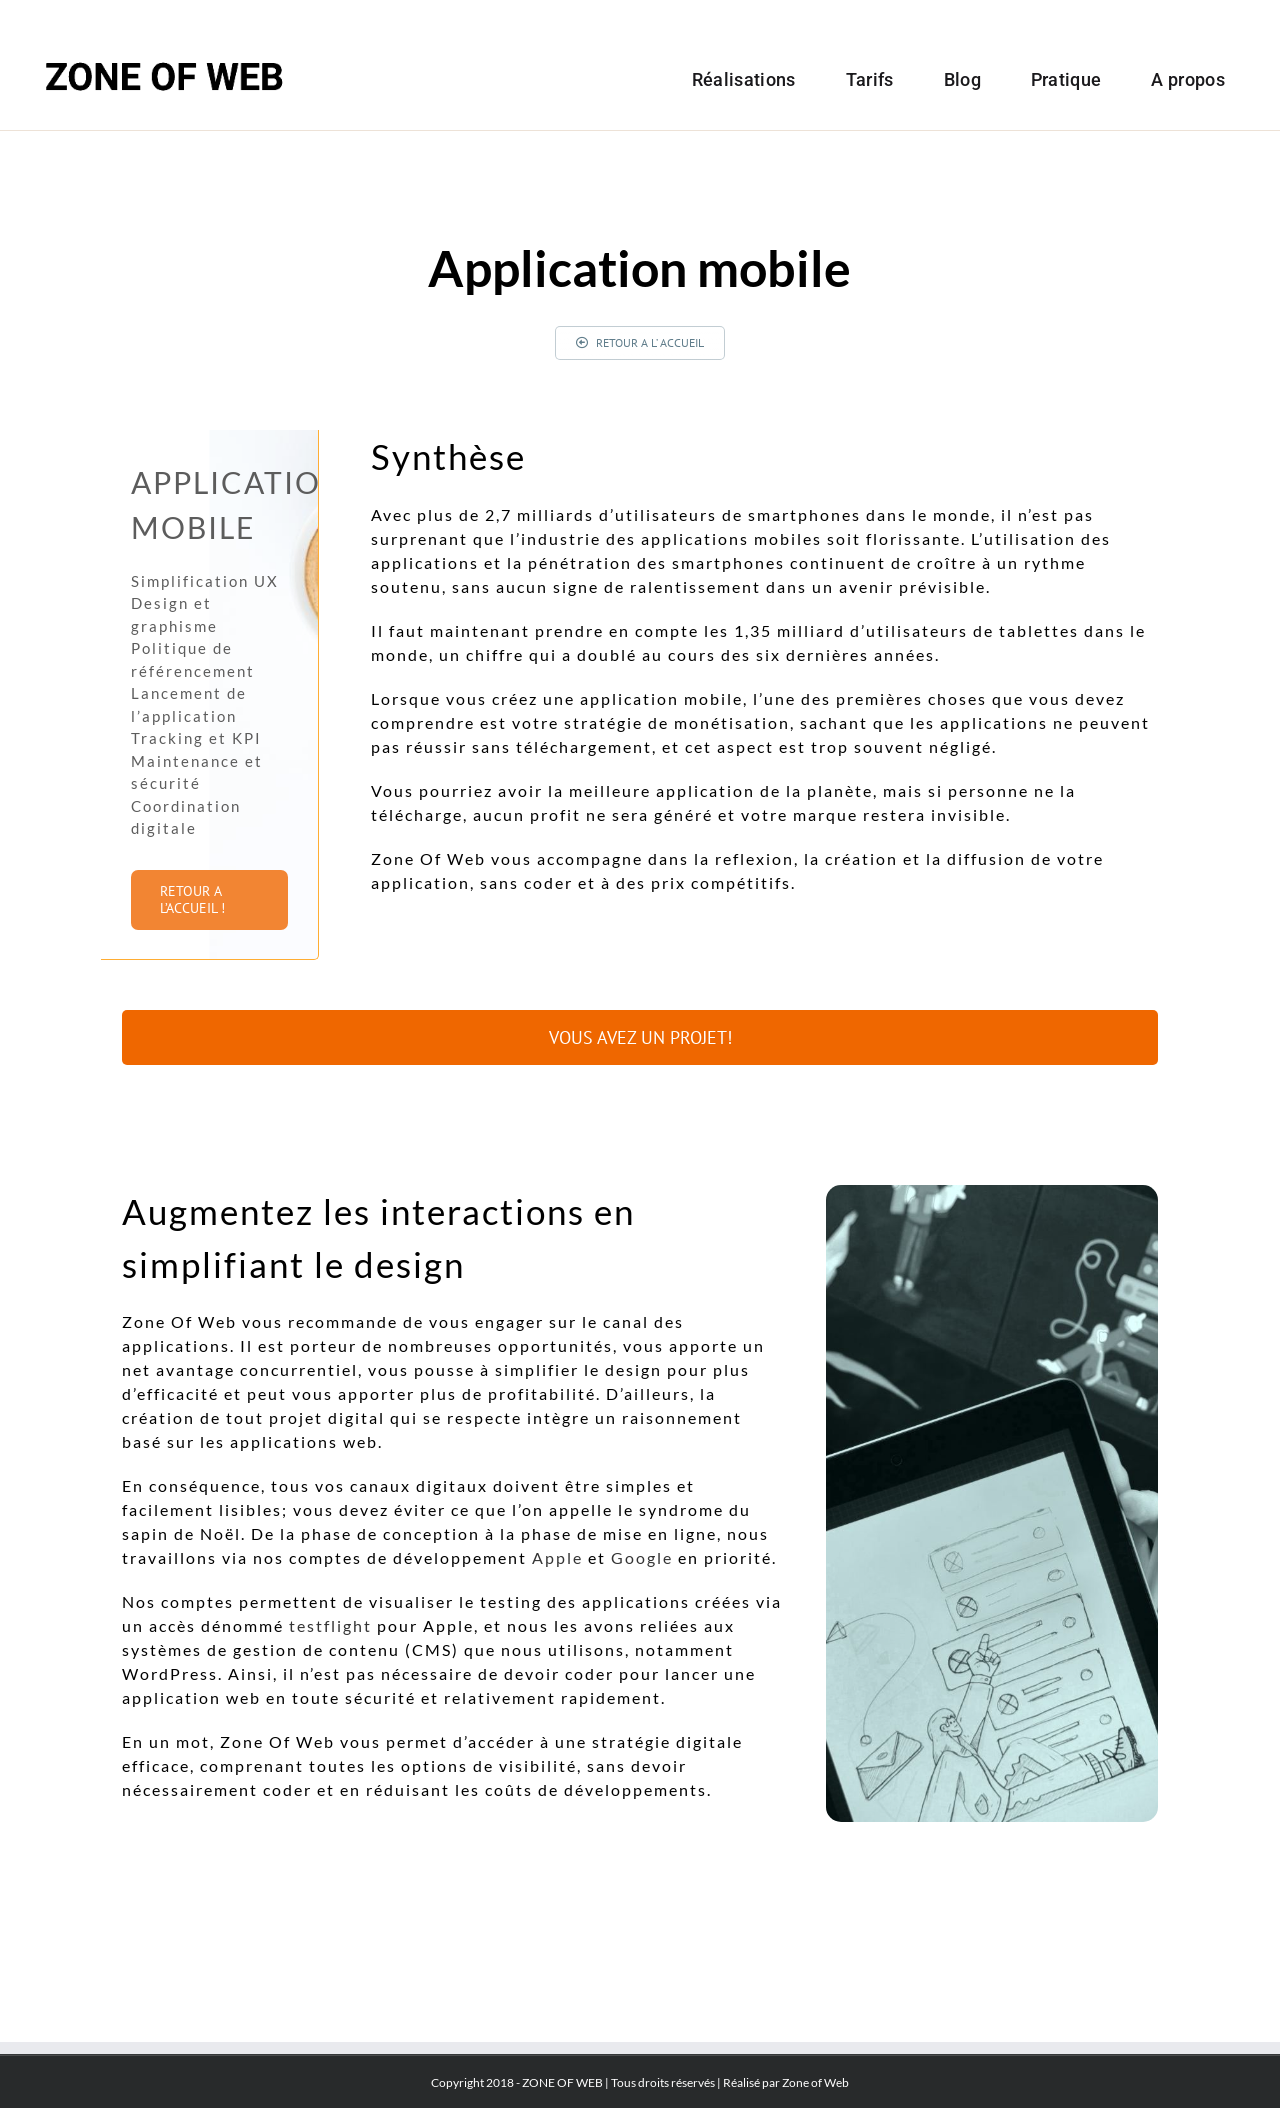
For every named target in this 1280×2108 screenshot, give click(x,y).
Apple (557, 1557)
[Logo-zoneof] (164, 52)
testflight (330, 1625)
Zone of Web (815, 2082)
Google (642, 1557)
